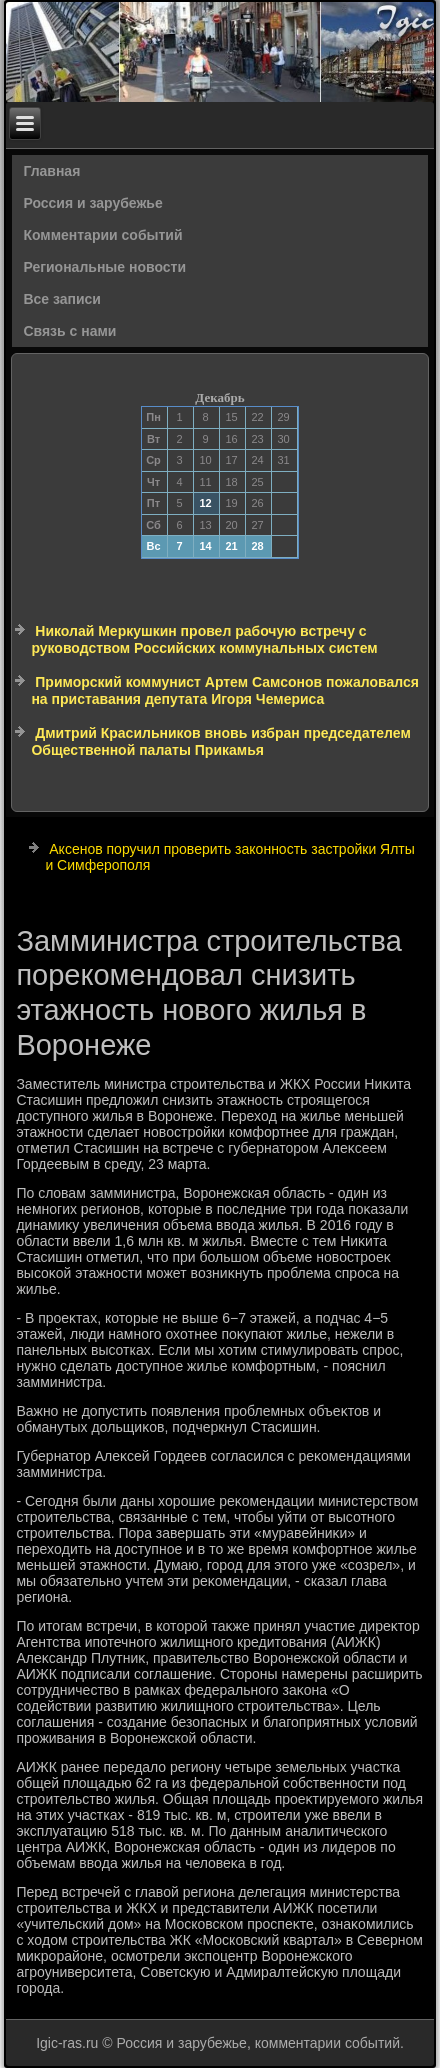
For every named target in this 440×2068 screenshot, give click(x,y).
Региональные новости (104, 267)
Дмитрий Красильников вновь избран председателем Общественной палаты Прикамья (220, 742)
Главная (51, 171)
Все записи (62, 299)
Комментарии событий (102, 235)
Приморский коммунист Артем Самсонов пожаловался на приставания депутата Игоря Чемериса (224, 691)
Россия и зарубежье (92, 203)
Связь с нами (69, 331)
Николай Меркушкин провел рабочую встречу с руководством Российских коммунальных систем (204, 640)
